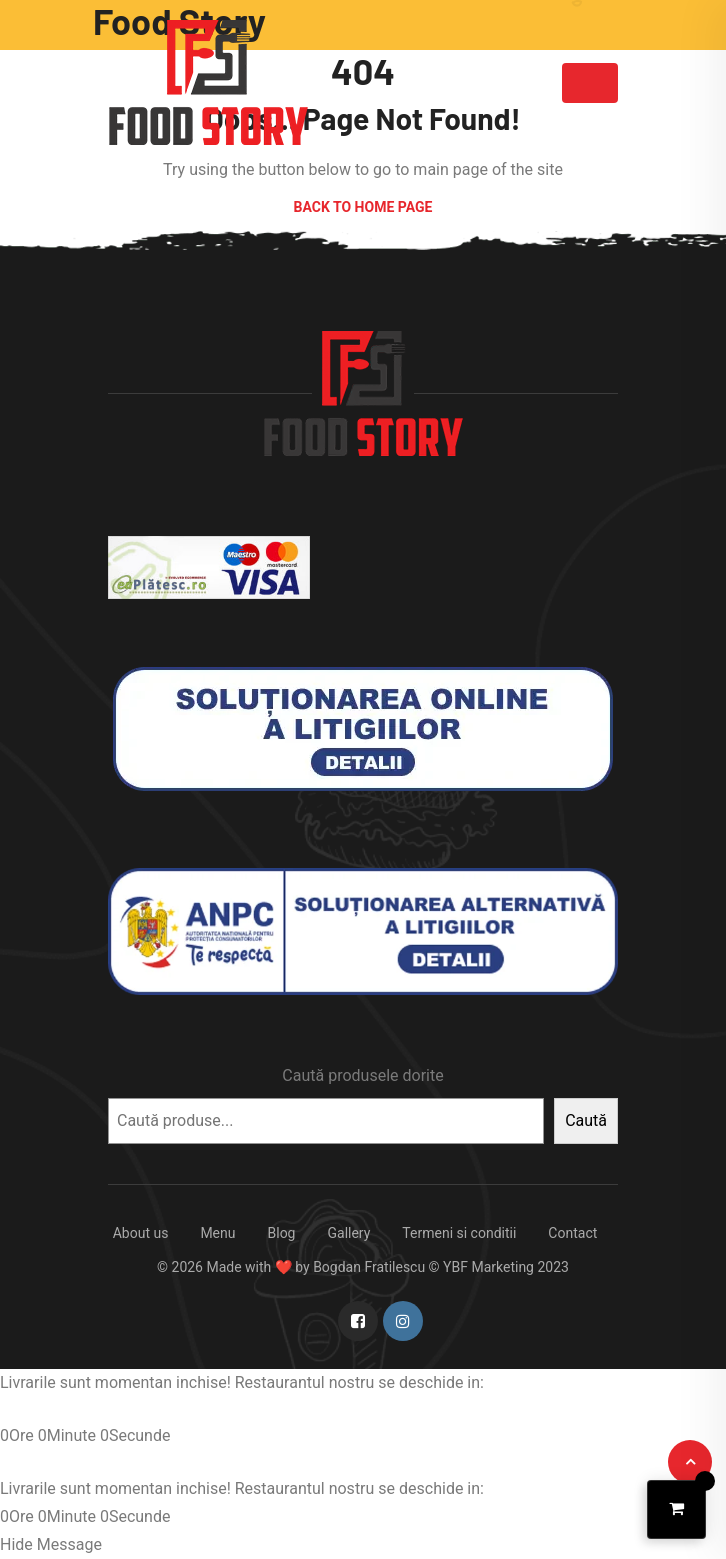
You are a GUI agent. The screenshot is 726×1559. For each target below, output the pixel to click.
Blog (282, 1233)
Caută (586, 1120)
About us (141, 1233)
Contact (572, 1233)
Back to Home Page (363, 207)
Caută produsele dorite (362, 1075)
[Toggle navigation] (590, 83)
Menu (217, 1233)
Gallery (348, 1233)
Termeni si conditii (459, 1233)
